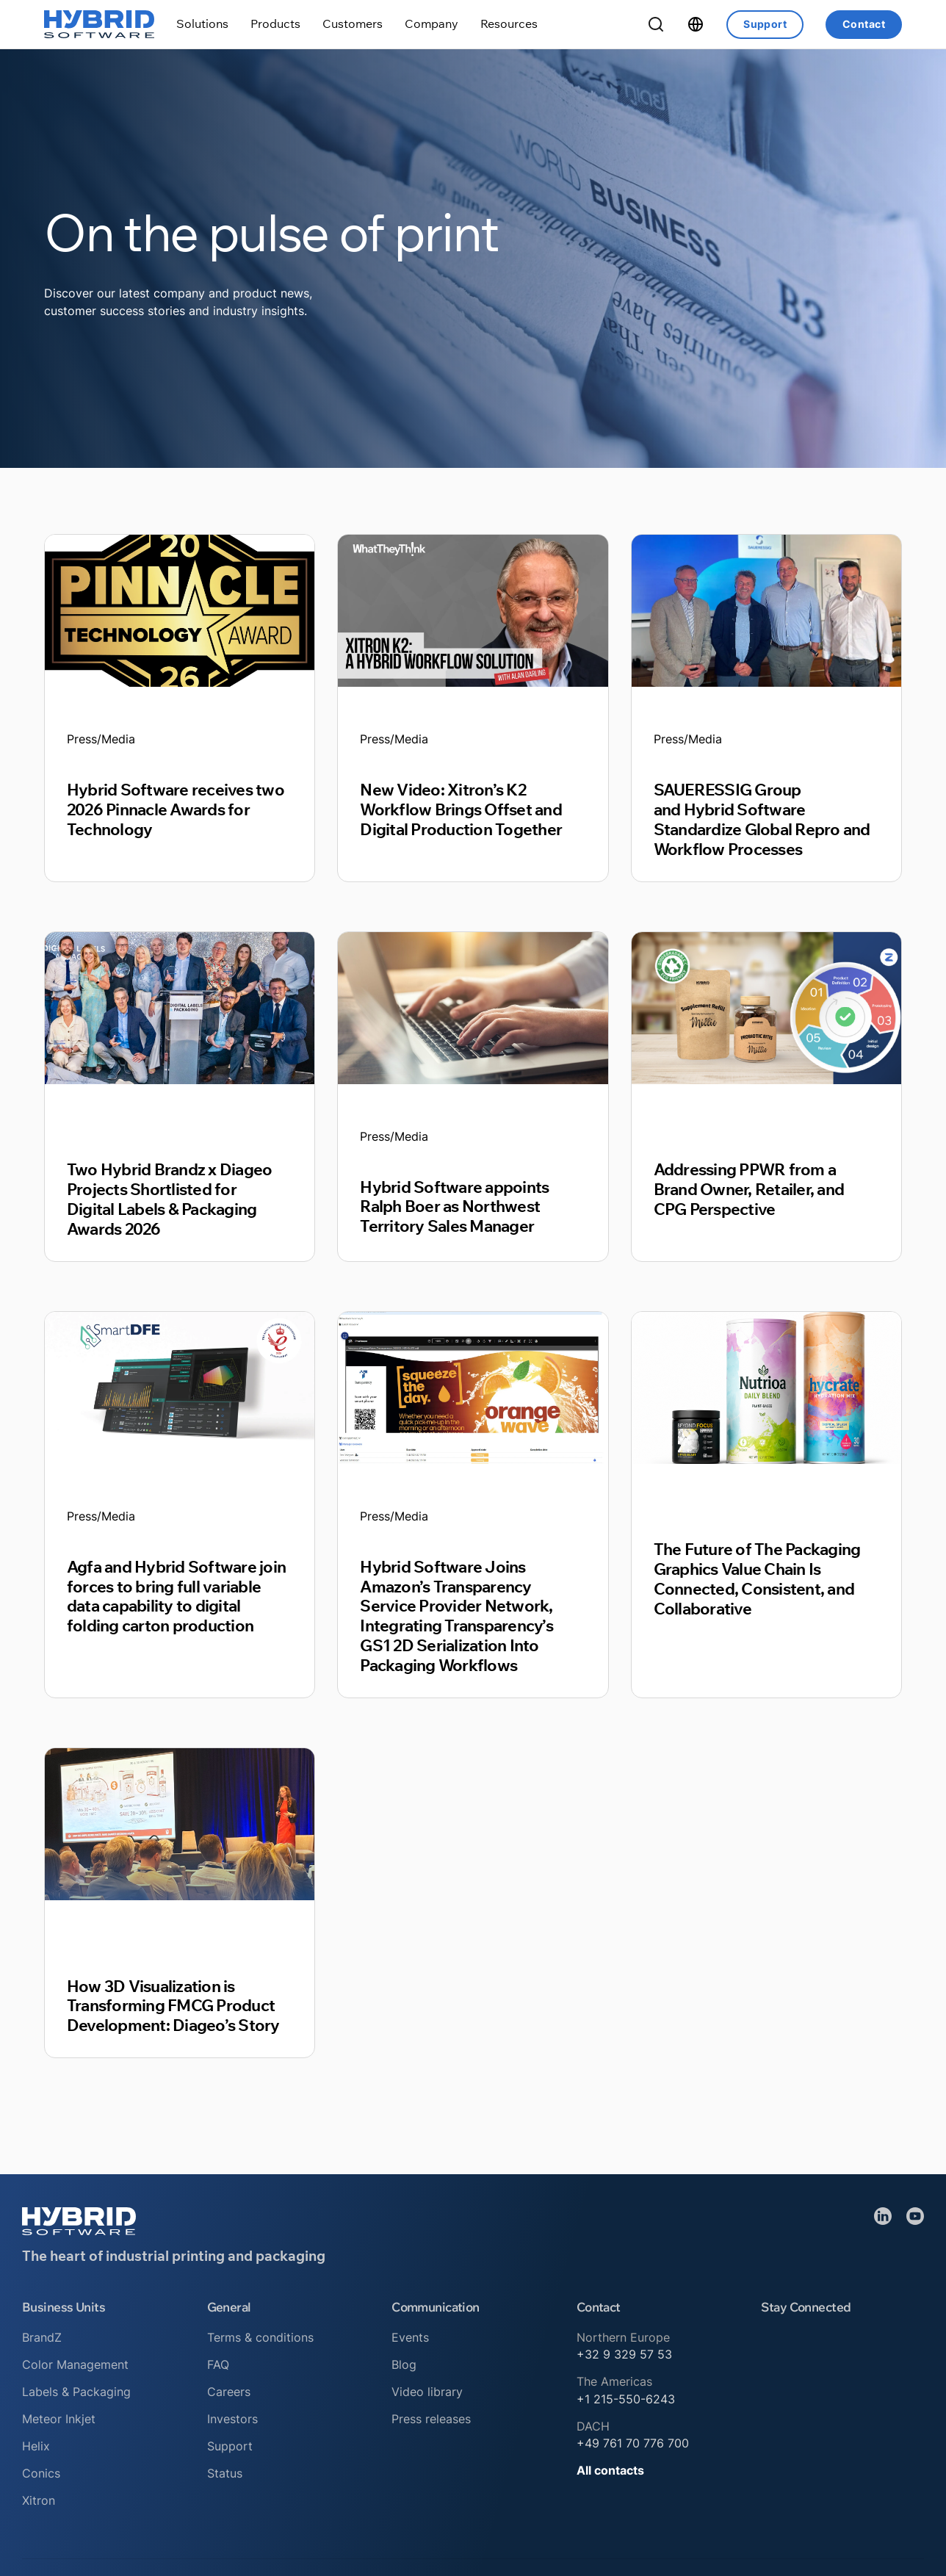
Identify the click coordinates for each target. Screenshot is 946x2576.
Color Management (75, 2364)
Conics (41, 2473)
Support (765, 24)
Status (224, 2473)
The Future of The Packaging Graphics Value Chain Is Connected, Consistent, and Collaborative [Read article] (757, 1578)
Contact (863, 24)
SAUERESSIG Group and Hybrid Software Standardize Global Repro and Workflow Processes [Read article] (762, 819)
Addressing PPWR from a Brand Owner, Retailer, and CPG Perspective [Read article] (749, 1188)
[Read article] (179, 609)
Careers (228, 2391)
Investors (232, 2418)
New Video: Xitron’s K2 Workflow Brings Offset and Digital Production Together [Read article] (461, 809)
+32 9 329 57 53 (624, 2354)
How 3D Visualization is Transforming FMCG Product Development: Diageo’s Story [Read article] (173, 2005)
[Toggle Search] (656, 24)
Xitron (38, 2500)
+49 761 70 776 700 (633, 2443)
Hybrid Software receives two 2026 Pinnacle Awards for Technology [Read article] (175, 809)
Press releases (431, 2418)
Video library (427, 2391)
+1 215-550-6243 (626, 2399)
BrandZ (42, 2337)
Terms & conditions (260, 2337)
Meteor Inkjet (58, 2418)
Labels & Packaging (76, 2391)
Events (410, 2337)
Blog (403, 2364)
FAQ (218, 2364)
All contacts (610, 2470)
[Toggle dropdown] (202, 23)
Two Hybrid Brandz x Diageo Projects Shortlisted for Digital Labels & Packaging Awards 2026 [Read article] (169, 1198)
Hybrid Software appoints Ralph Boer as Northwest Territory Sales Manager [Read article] (454, 1206)
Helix (36, 2446)
